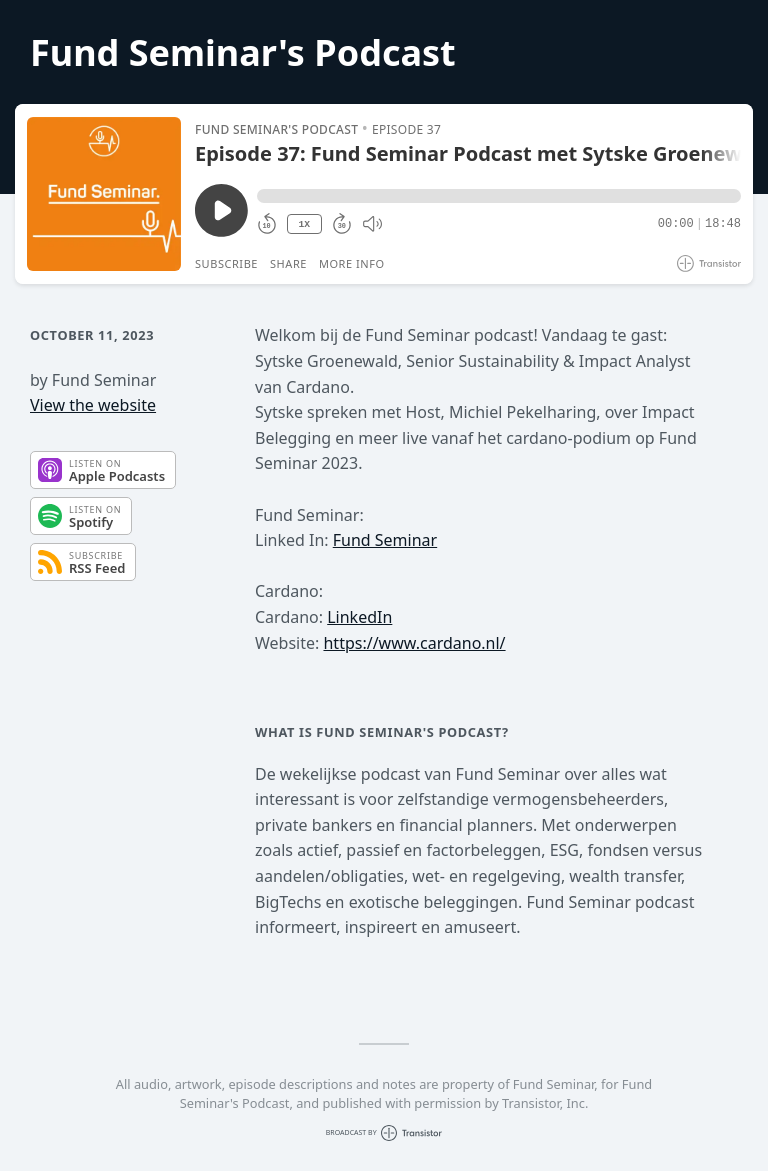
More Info (352, 263)
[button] (499, 196)
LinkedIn (359, 617)
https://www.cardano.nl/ (414, 643)
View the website (93, 405)
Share (288, 263)
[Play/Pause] (104, 194)
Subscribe (226, 263)
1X (304, 224)
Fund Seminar (385, 540)
